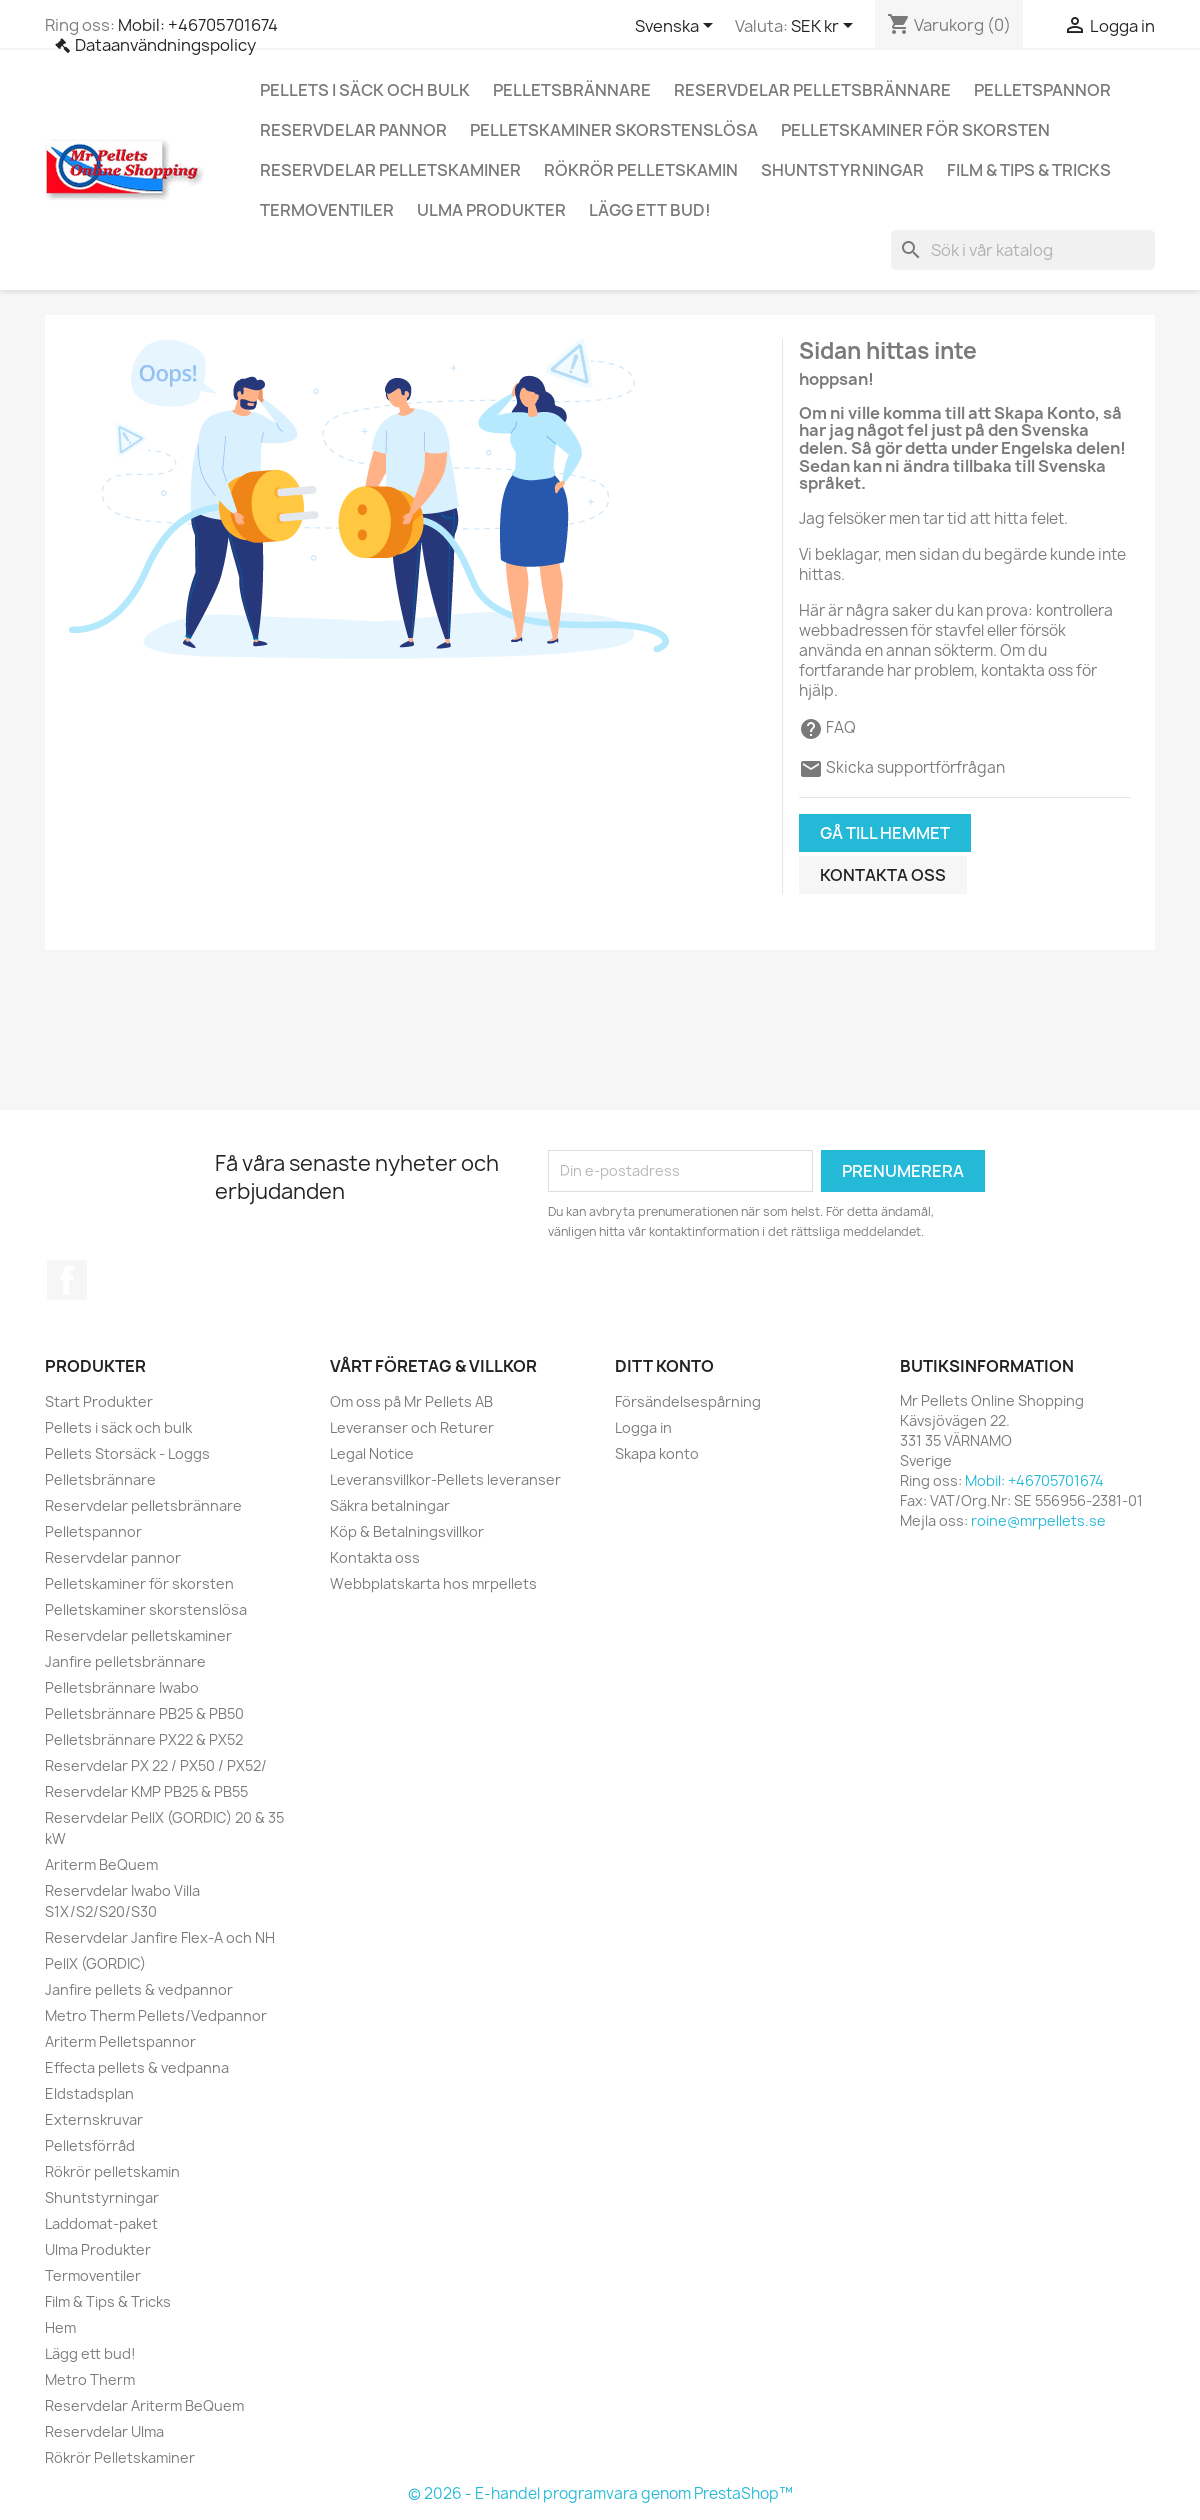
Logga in (643, 1427)
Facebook (67, 1280)
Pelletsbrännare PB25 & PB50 (144, 1713)
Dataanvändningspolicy (165, 45)
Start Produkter (99, 1401)
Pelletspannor (1042, 90)
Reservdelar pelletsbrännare (812, 90)
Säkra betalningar (390, 1505)
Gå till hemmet (885, 833)
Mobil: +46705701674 (198, 25)
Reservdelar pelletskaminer (390, 170)
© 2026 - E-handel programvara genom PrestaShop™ (600, 2493)
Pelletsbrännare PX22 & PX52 (144, 1739)
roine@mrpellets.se (1038, 1520)
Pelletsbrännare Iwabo (122, 1687)
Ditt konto (664, 1366)
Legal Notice (372, 1453)
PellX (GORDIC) (95, 1963)
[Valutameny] (825, 27)
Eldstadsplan (89, 2093)
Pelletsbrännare (572, 90)
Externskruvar (94, 2119)
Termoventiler (327, 210)
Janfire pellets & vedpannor (139, 1989)
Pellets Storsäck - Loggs (127, 1453)
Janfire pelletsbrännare (125, 1661)
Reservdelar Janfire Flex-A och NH (160, 1937)
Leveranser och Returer (412, 1427)
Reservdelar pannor (353, 130)
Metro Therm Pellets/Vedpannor (156, 2015)
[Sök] (1023, 250)
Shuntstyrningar (842, 170)
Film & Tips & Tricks (1029, 170)
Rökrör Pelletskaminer (120, 2457)
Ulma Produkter (491, 210)
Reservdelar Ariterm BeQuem (144, 2405)
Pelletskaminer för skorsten (915, 130)
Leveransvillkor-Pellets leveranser (445, 1479)
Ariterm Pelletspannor (120, 2041)
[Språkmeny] (677, 27)
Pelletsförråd (90, 2145)
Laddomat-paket (101, 2223)
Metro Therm (90, 2379)
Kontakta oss (883, 875)
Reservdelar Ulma (104, 2431)
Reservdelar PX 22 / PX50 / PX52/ (156, 1765)
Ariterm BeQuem (101, 1864)
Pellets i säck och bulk (365, 90)
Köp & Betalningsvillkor (407, 1531)
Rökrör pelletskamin (641, 170)
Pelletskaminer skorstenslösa (614, 130)
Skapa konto (657, 1453)
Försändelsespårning (688, 1401)
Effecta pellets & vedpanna (137, 2067)
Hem (60, 2327)
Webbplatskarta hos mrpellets (433, 1583)
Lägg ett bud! (650, 210)
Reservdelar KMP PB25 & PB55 (146, 1791)
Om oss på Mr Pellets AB (411, 1401)
